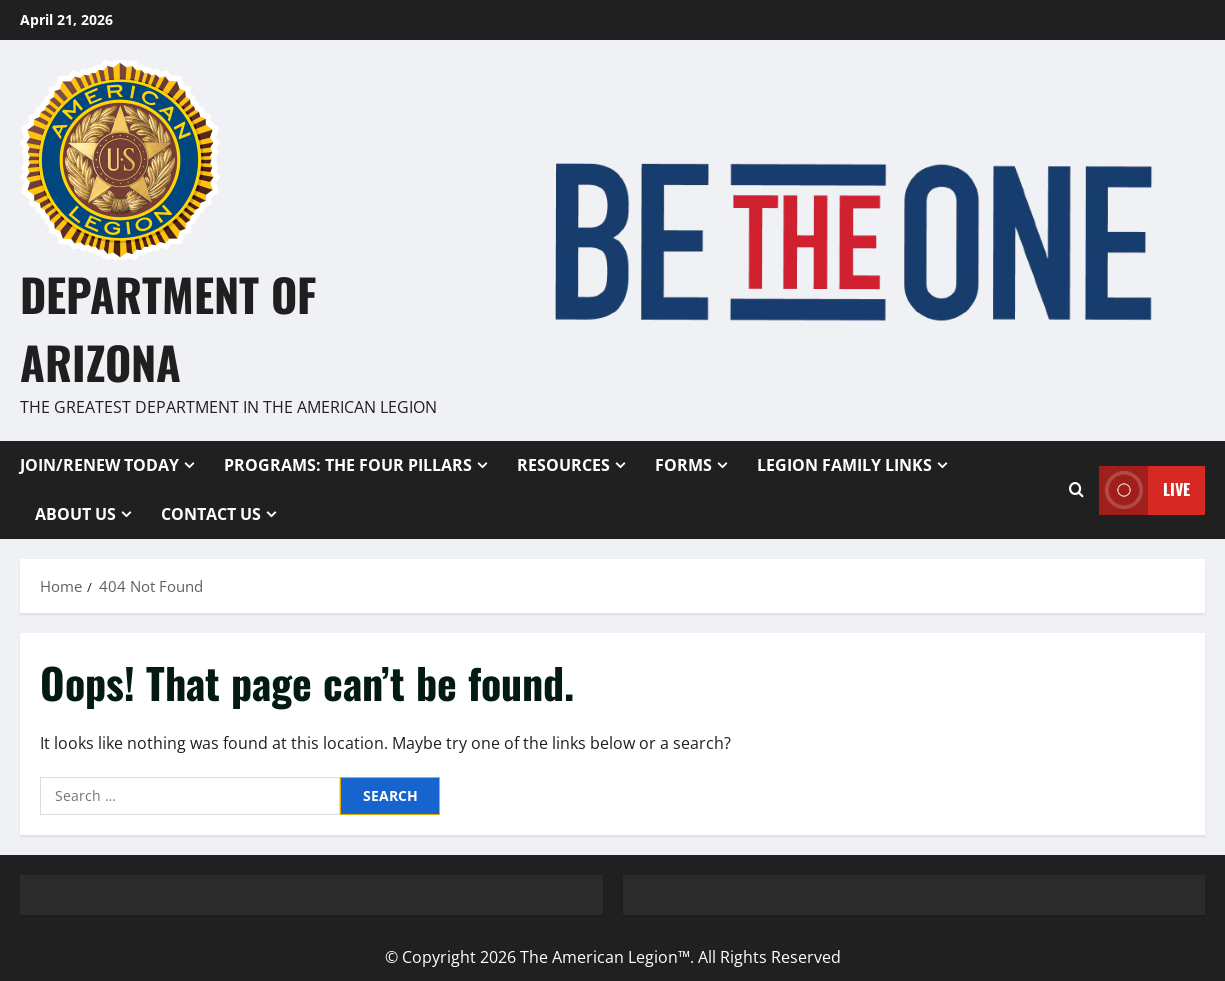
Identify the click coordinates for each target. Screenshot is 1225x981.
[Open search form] (1076, 490)
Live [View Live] (1144, 489)
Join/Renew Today (99, 465)
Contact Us (211, 514)
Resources (563, 465)
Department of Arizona (168, 327)
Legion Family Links (844, 465)
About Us (75, 514)
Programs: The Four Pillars (348, 465)
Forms (683, 465)
